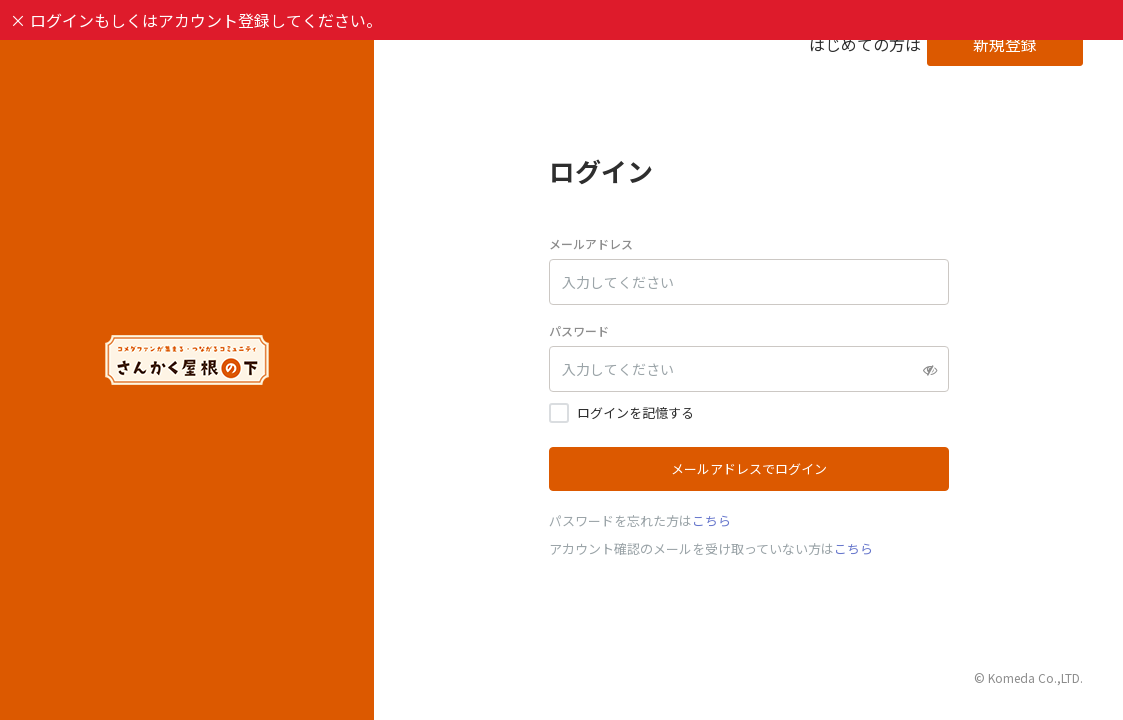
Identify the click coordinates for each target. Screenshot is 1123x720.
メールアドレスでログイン (749, 468)
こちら (711, 520)
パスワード (579, 330)
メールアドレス (591, 243)
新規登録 (1005, 44)
